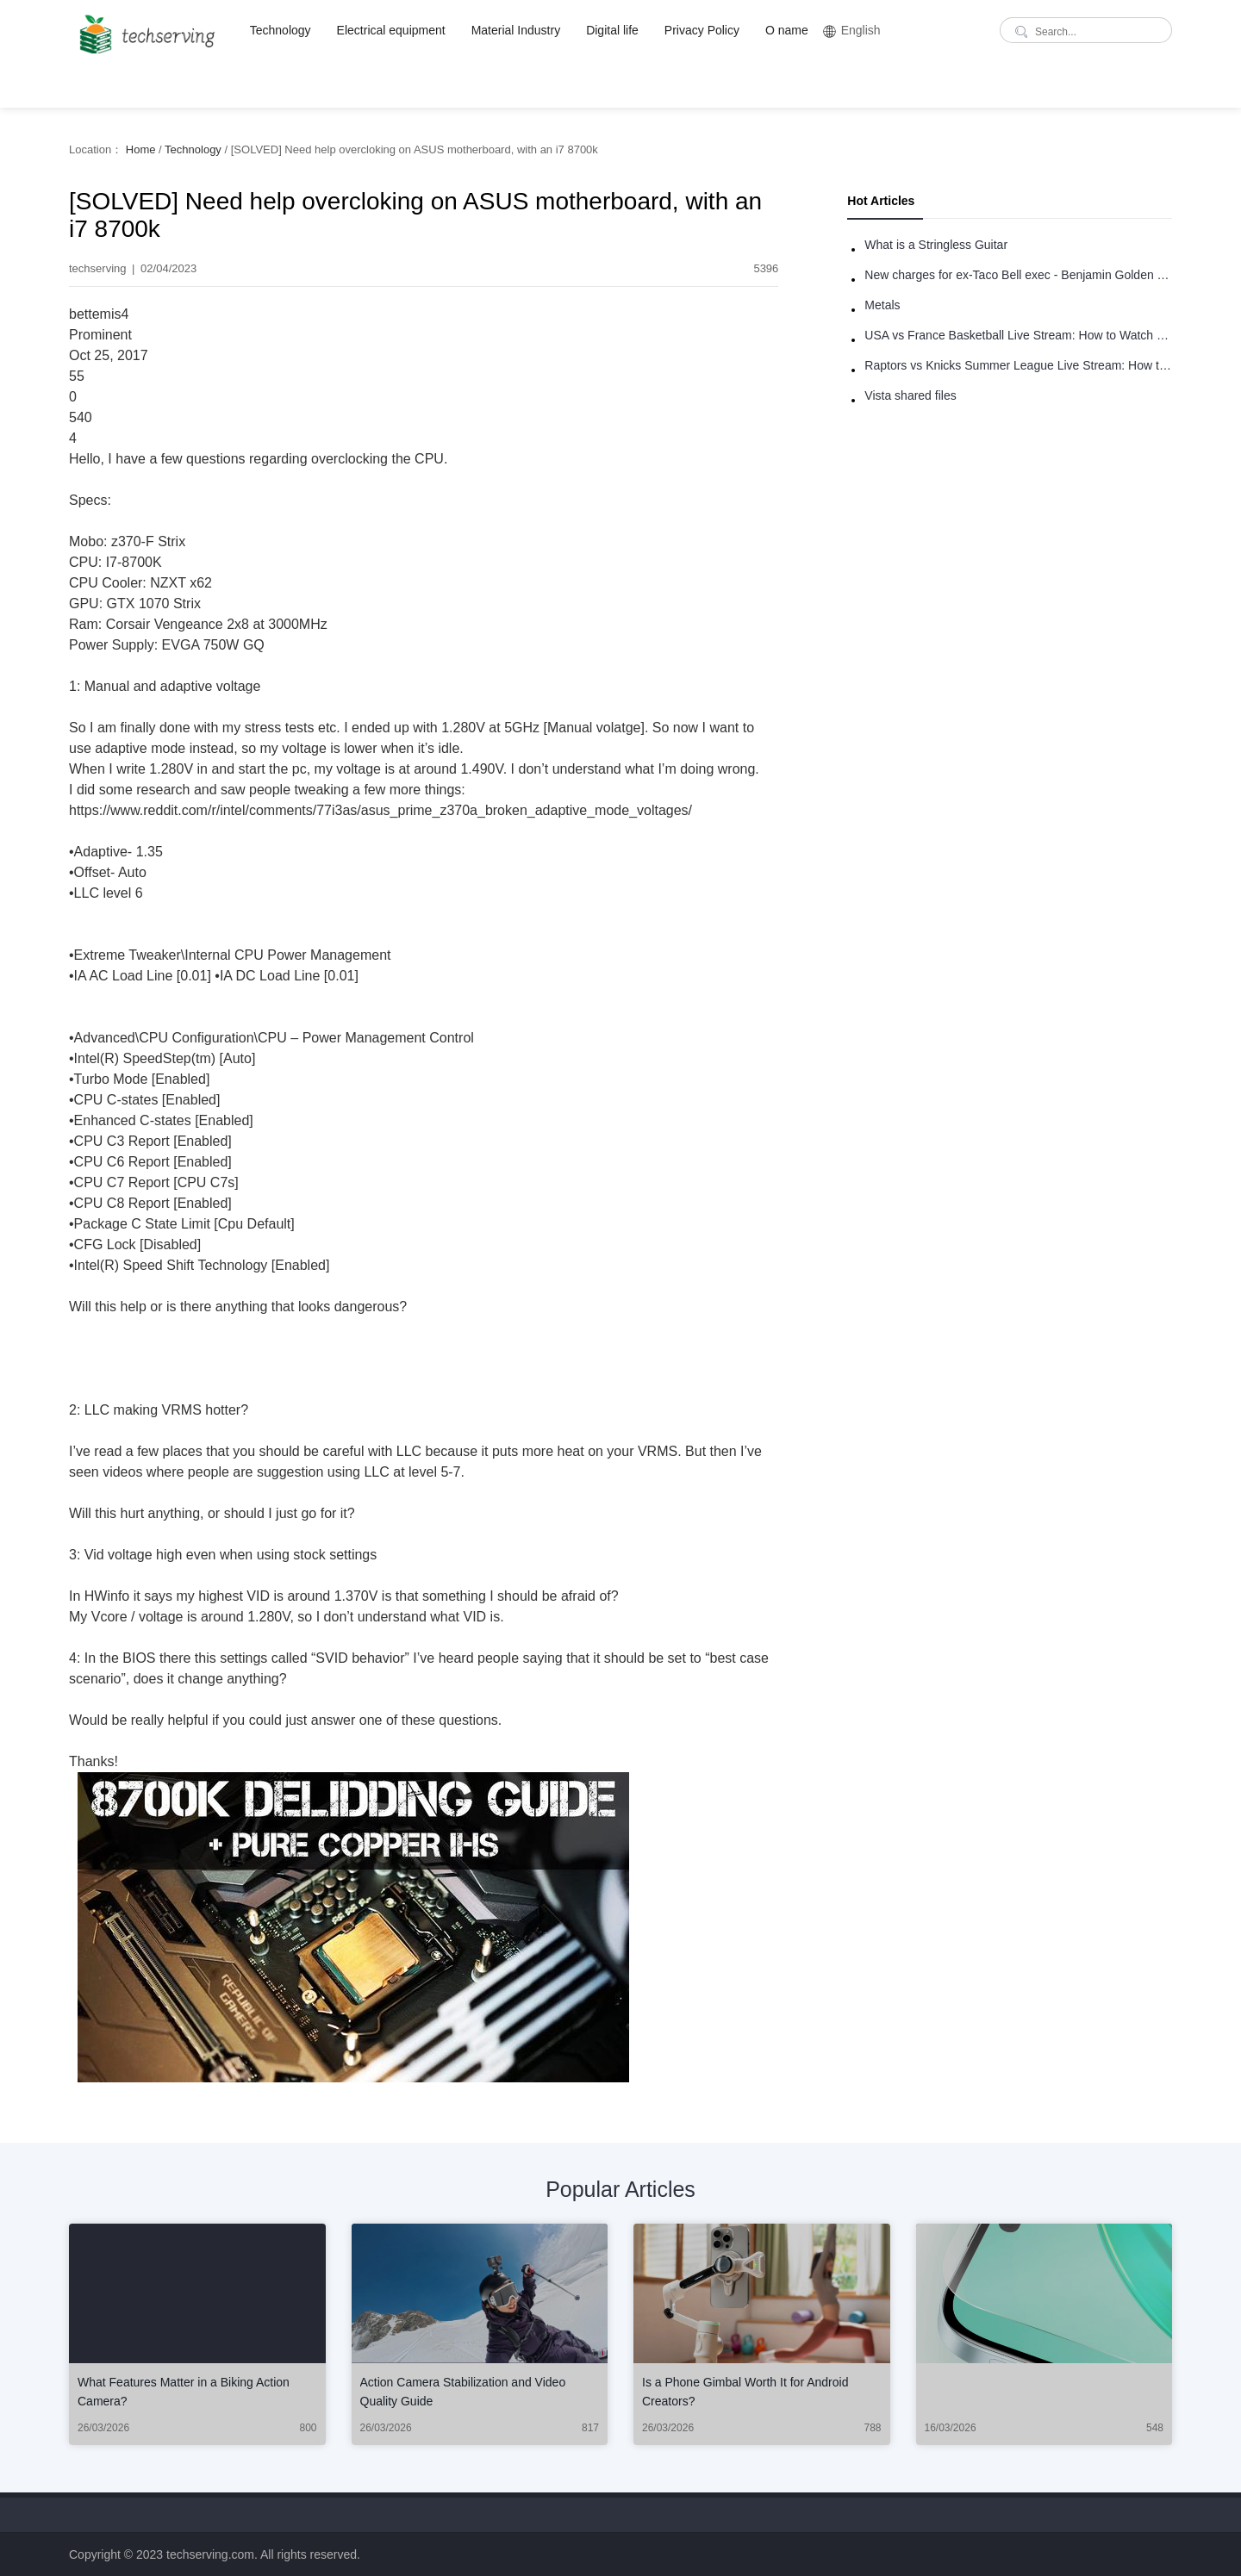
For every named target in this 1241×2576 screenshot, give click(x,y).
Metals (882, 305)
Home (141, 149)
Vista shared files (910, 395)
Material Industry (515, 30)
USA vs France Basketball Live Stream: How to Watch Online (1018, 335)
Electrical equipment (391, 30)
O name (786, 30)
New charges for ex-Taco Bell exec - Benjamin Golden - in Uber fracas (1018, 275)
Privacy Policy (701, 30)
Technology (280, 30)
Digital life (612, 30)
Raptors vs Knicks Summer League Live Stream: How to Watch (1018, 365)
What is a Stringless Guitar (935, 245)
